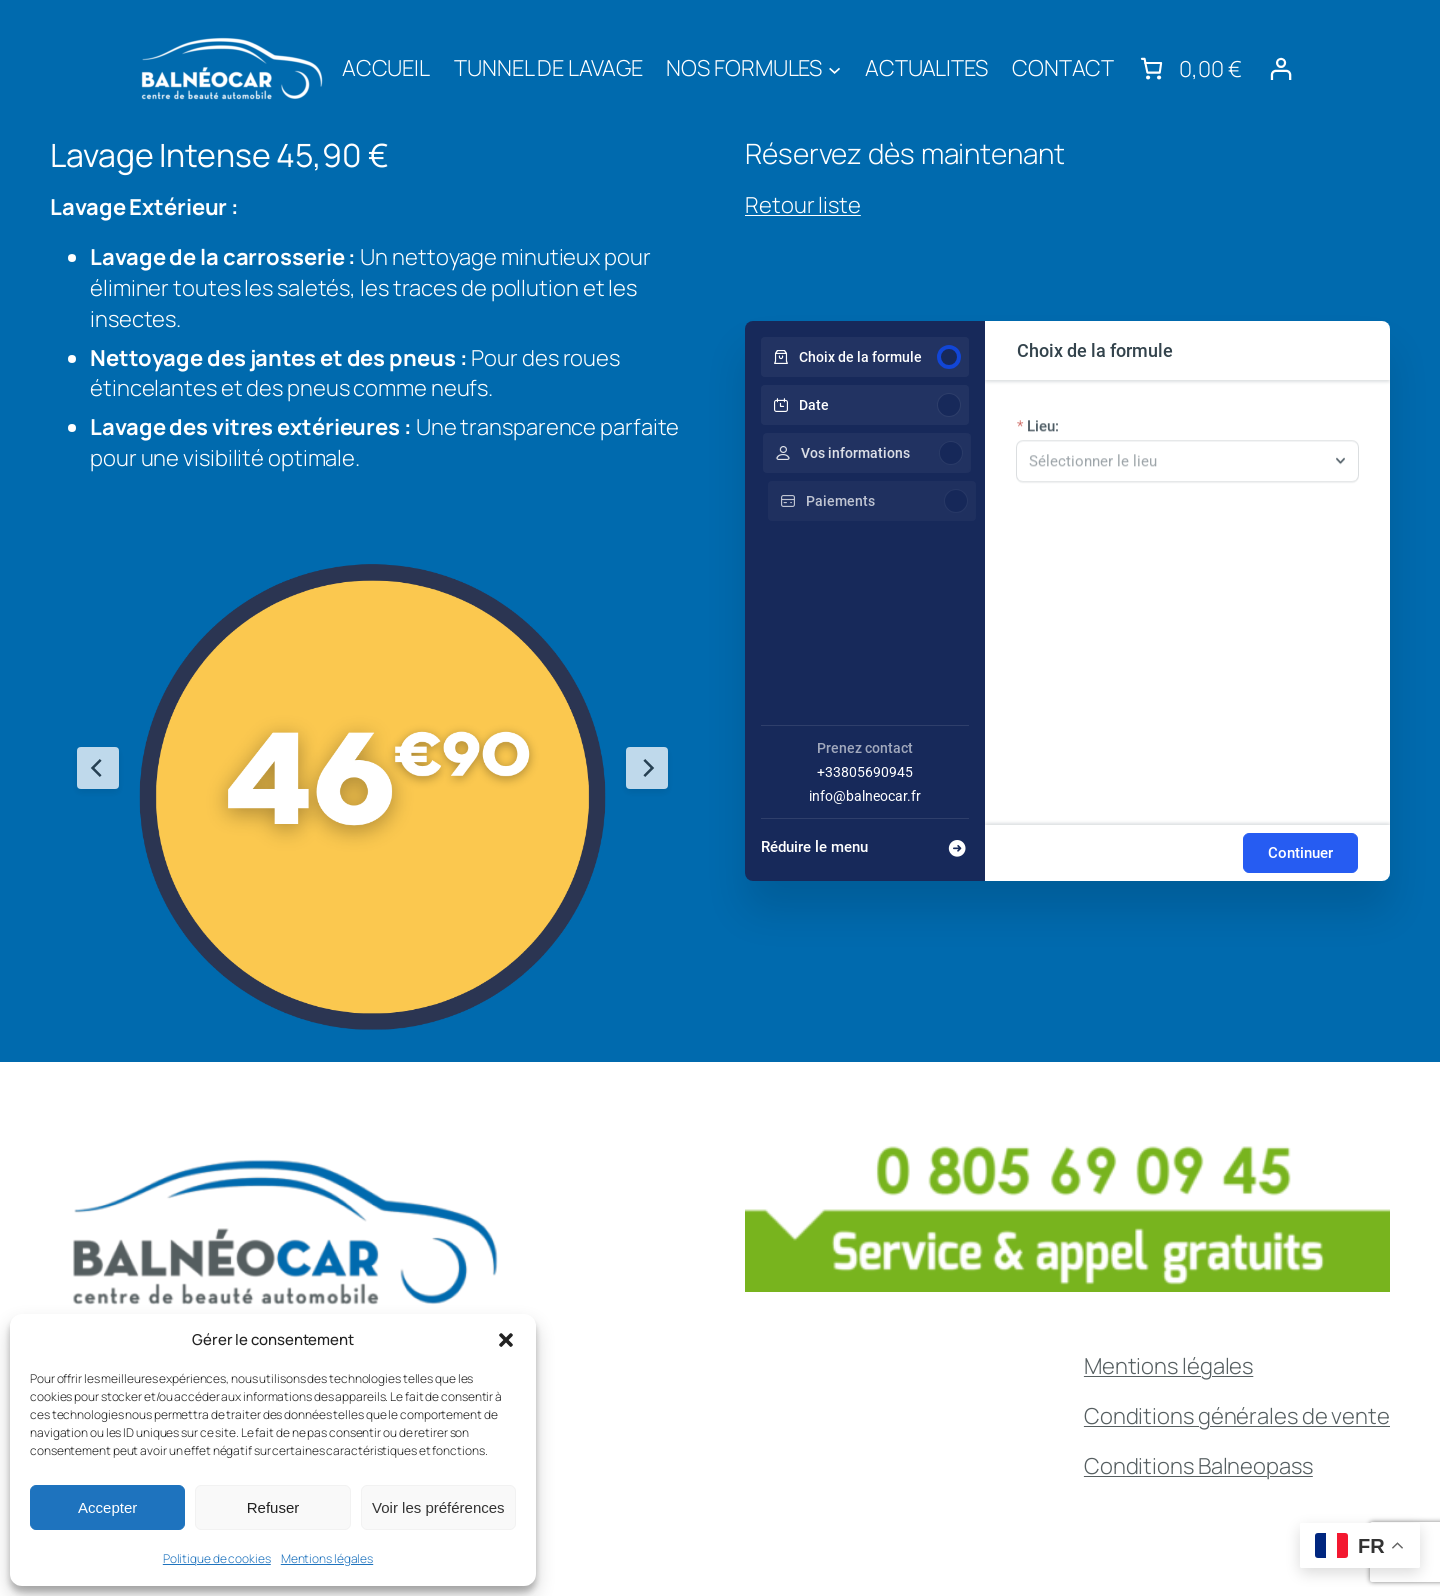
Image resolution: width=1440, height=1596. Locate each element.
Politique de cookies (217, 1558)
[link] (1188, 68)
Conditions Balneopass (1198, 1466)
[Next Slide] (647, 768)
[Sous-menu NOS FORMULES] (834, 68)
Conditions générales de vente (1237, 1416)
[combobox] (1177, 471)
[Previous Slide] (98, 768)
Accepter (107, 1507)
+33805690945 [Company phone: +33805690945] (865, 772)
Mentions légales (327, 1558)
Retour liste (803, 205)
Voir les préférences (438, 1507)
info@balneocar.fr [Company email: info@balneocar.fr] (865, 796)
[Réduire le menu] (865, 841)
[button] (506, 1340)
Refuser (273, 1507)
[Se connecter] (1280, 68)
